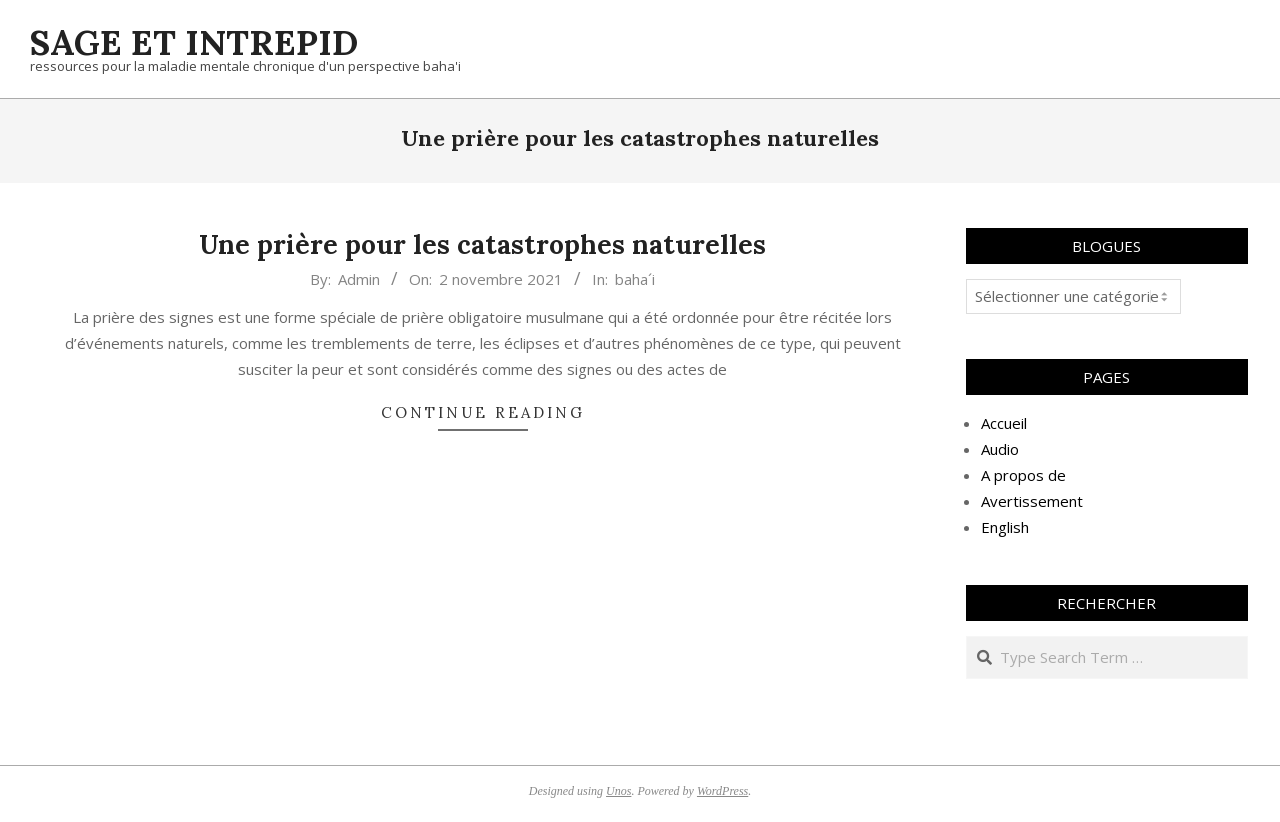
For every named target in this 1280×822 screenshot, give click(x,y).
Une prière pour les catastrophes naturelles (482, 244)
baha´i (635, 279)
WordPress (722, 791)
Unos (618, 791)
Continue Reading (483, 412)
